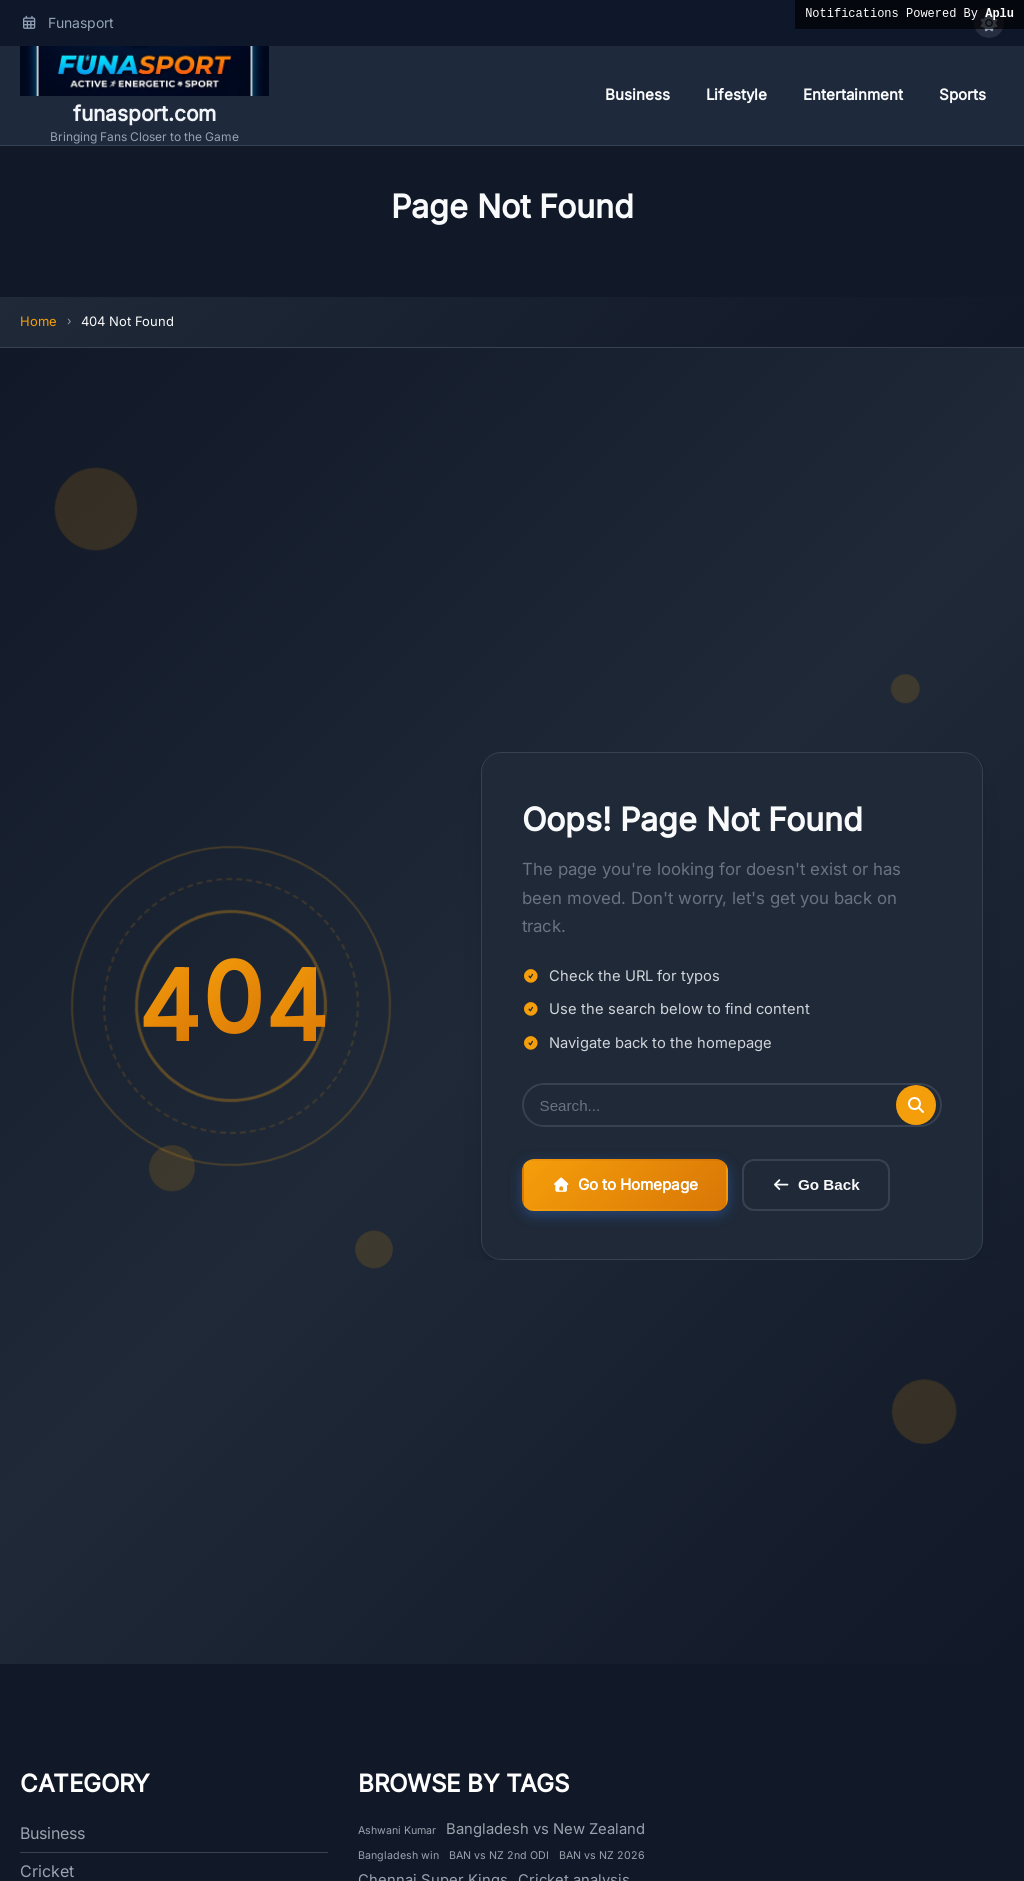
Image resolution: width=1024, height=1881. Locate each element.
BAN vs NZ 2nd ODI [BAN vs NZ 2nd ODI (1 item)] (499, 1855)
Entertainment (853, 94)
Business (637, 94)
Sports (962, 94)
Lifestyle (736, 94)
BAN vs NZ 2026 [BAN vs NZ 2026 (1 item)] (602, 1855)
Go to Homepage (625, 1185)
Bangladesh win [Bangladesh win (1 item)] (398, 1855)
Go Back (816, 1186)
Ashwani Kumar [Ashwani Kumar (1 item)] (397, 1830)
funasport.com (144, 113)
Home (38, 321)
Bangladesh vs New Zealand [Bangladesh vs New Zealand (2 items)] (545, 1829)
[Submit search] (916, 1105)
